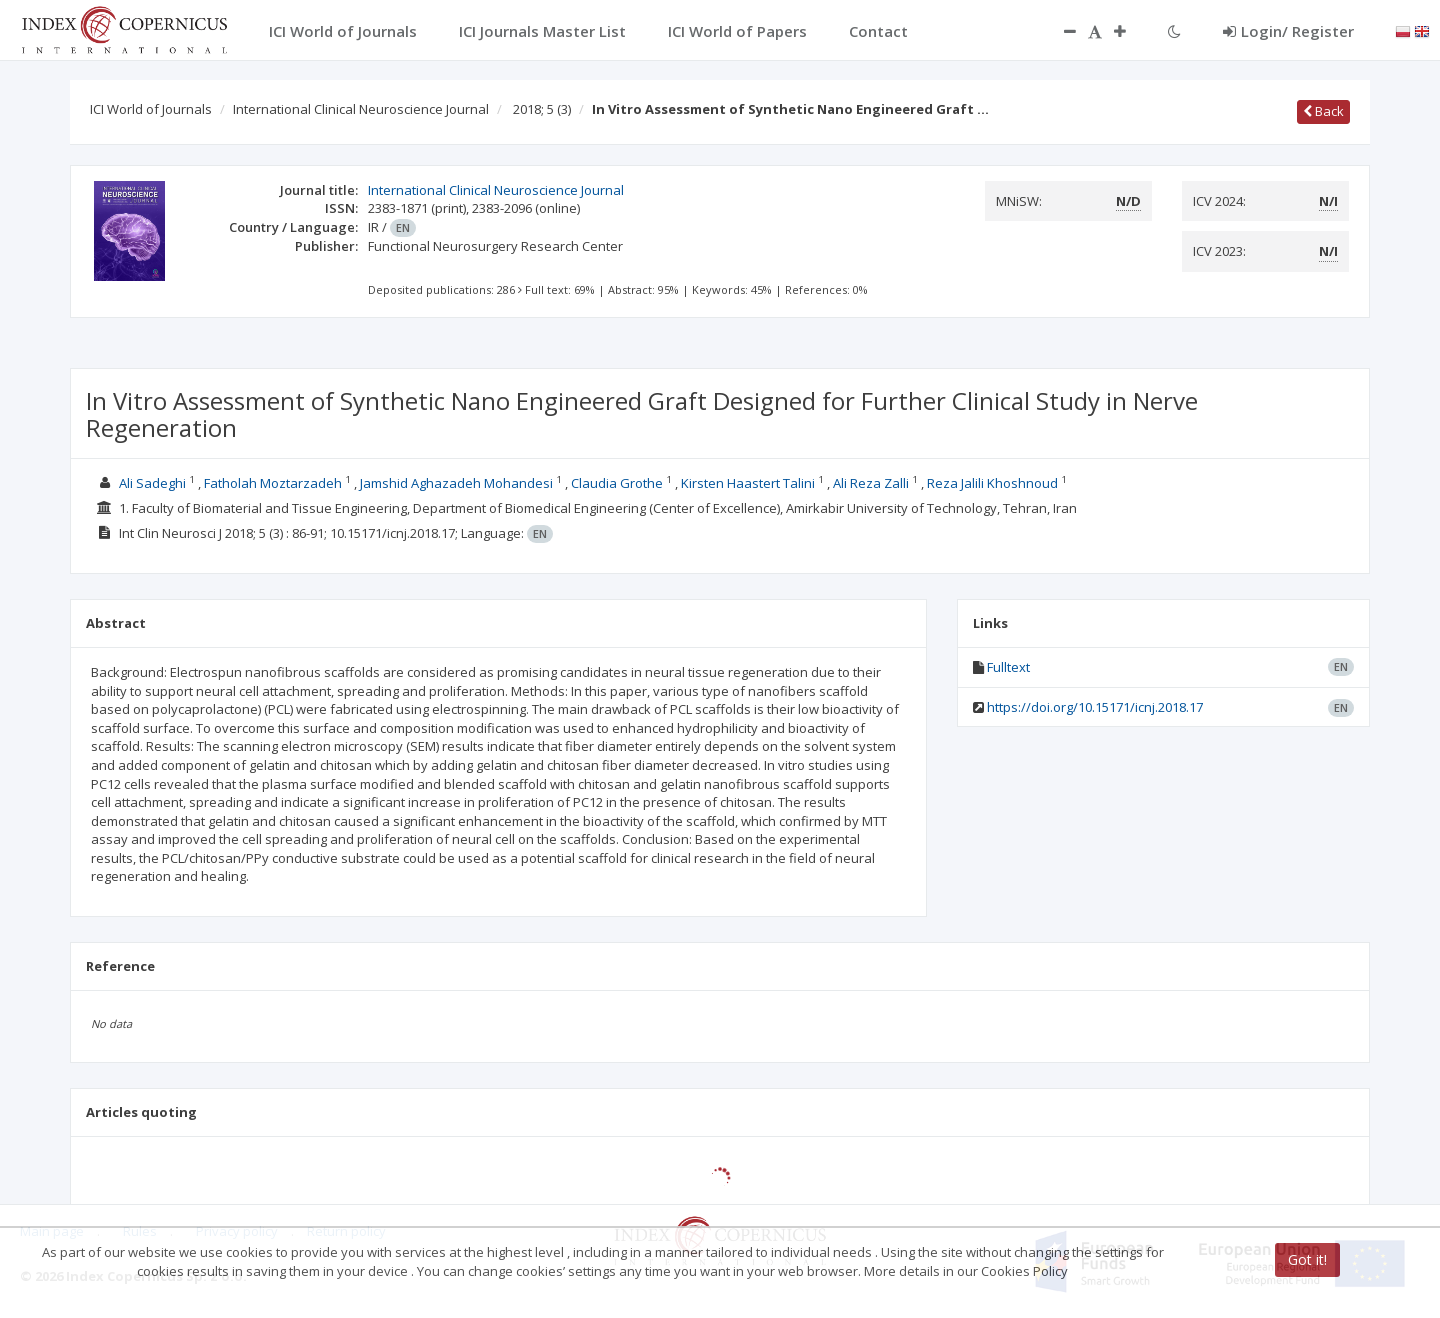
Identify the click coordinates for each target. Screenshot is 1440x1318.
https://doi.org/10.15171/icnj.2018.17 (1095, 707)
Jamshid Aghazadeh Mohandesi (456, 483)
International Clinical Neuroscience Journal (361, 109)
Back (1323, 111)
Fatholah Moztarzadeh (273, 483)
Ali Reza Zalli (871, 483)
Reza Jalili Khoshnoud (992, 483)
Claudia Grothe (617, 483)
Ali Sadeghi (152, 483)
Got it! (1307, 1259)
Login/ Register (1288, 31)
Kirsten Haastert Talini (748, 483)
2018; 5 (542, 109)
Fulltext (1008, 667)
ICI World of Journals (151, 109)
